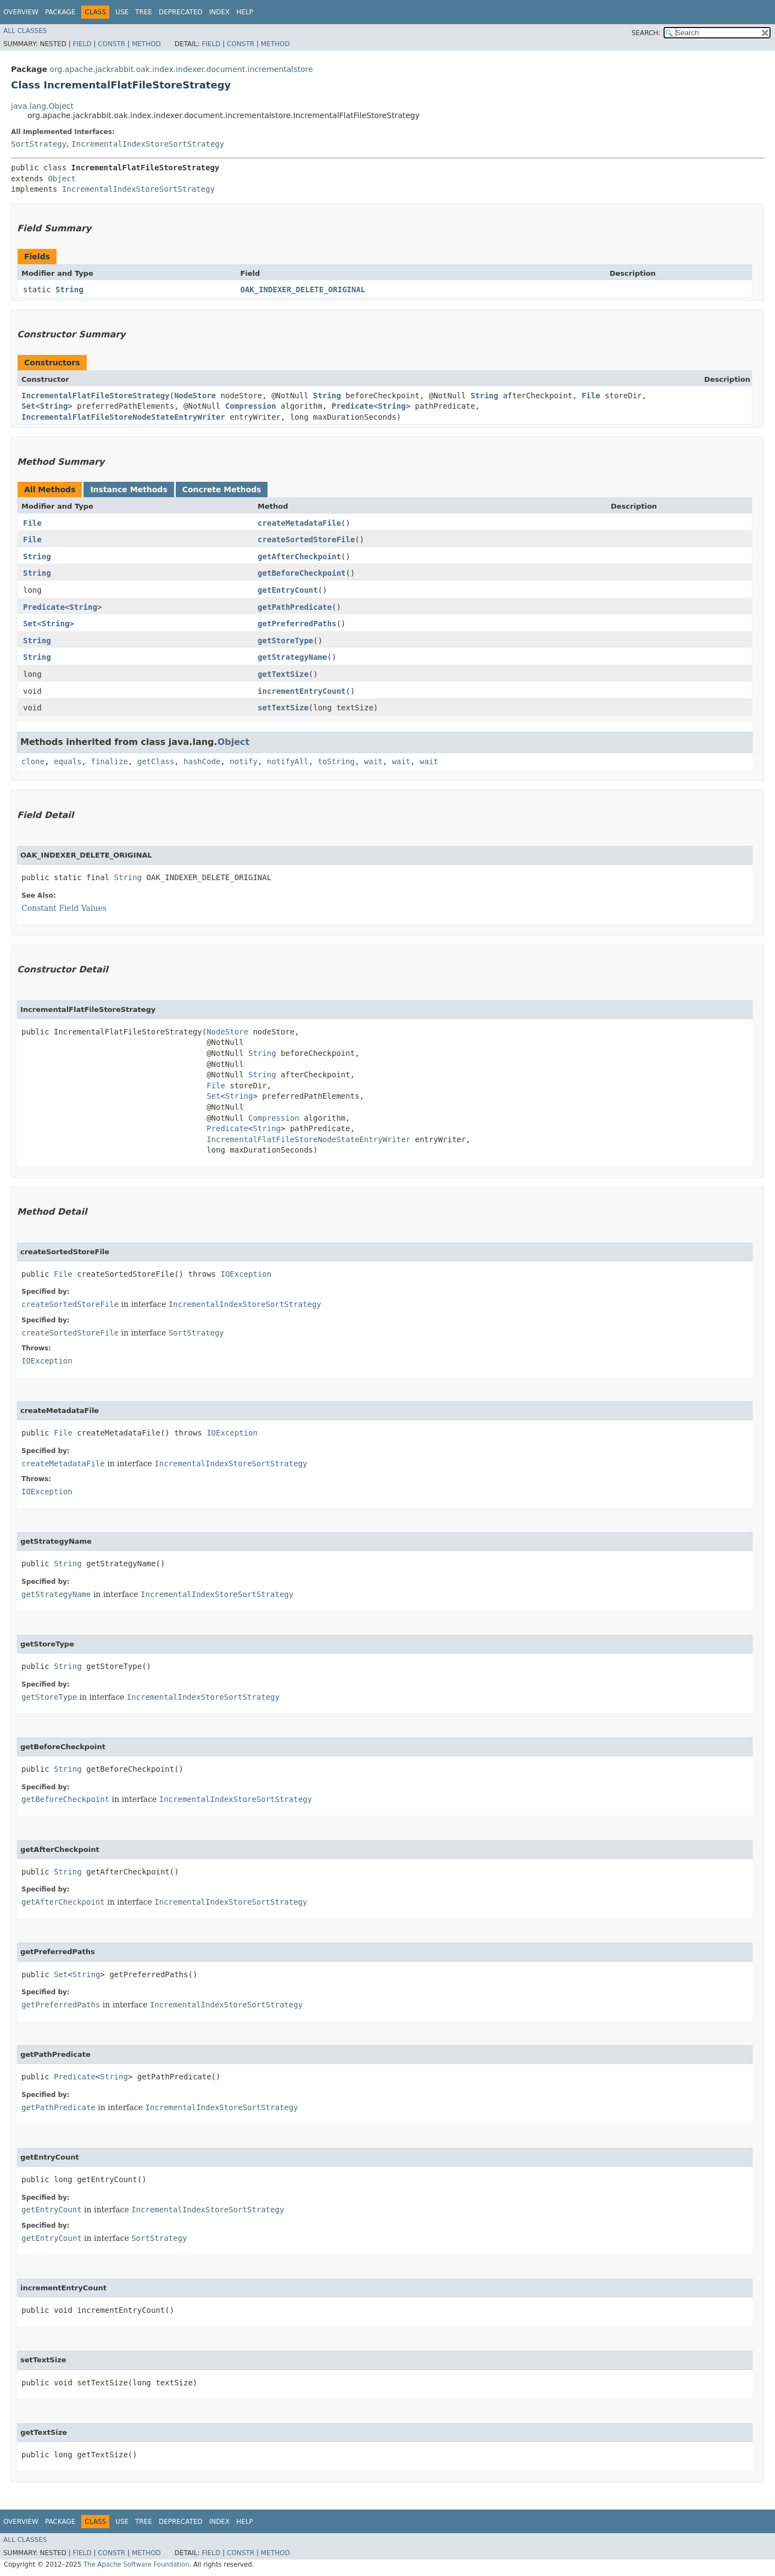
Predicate (352, 406)
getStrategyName (292, 657)
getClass (155, 761)
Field (82, 44)
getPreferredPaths (297, 623)
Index (219, 12)
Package (60, 12)
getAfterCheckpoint (299, 556)
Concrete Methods (221, 489)
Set (28, 406)
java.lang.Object (42, 106)
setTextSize (283, 707)
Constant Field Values (64, 908)
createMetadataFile (299, 523)
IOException (245, 1274)
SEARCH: (646, 33)
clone (32, 761)
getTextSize (283, 674)
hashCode (201, 761)
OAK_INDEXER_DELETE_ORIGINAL (302, 289)
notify (244, 761)
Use (122, 12)
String (69, 289)
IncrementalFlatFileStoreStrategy (95, 395)
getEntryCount (288, 590)
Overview (20, 12)
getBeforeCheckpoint (301, 573)
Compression (250, 406)
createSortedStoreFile (306, 539)
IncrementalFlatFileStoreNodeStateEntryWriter (123, 417)
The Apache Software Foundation (136, 2564)
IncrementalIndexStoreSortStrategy (147, 144)
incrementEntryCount (301, 691)
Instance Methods (128, 489)
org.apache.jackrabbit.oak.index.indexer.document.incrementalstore (181, 69)
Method (146, 44)
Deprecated (181, 12)
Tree (143, 12)
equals (68, 761)
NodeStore (195, 395)
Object (62, 178)
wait (373, 761)
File (591, 395)
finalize (109, 761)
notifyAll (288, 761)
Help (244, 12)
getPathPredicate (295, 607)
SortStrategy (38, 144)
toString (336, 761)
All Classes (25, 31)
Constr (111, 44)
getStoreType (285, 640)
